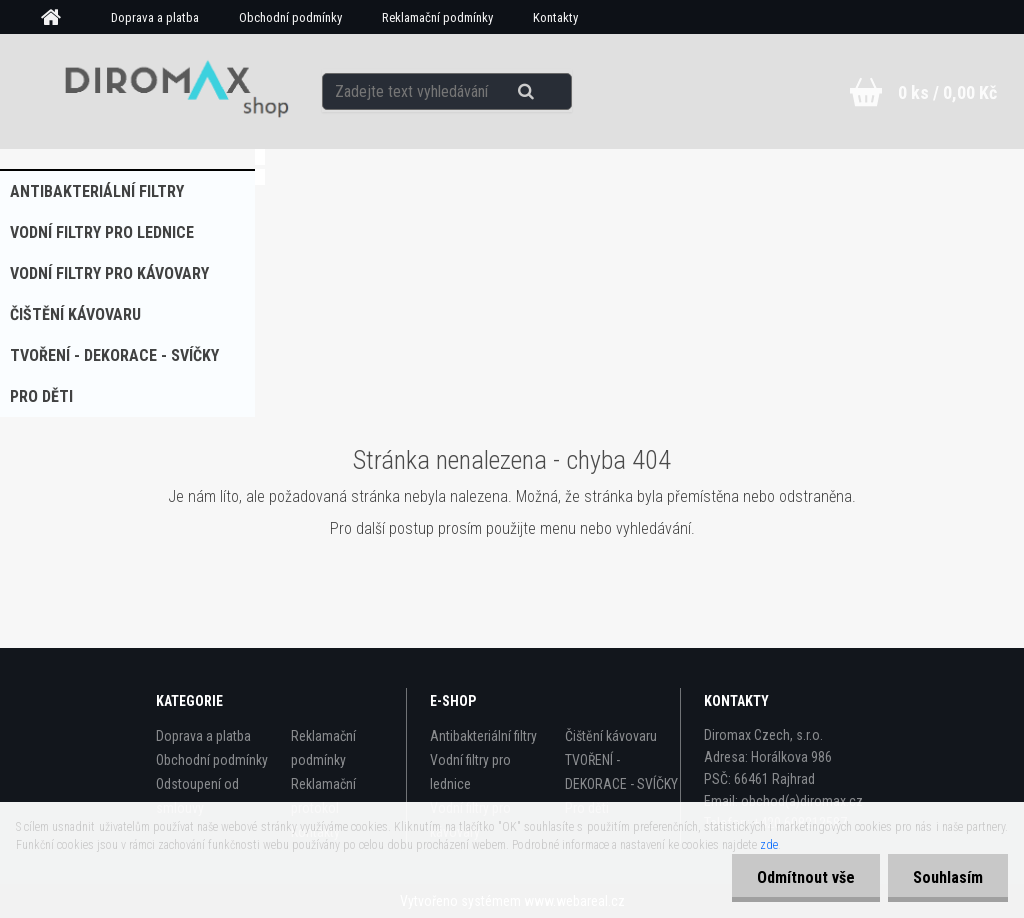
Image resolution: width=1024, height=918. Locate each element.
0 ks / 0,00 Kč (947, 92)
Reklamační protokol (323, 796)
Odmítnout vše (806, 877)
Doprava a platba (155, 17)
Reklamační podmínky (437, 17)
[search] (550, 92)
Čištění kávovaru (75, 314)
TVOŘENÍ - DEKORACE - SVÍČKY (114, 355)
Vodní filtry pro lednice (102, 232)
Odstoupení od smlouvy (197, 796)
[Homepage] (58, 18)
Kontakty (555, 17)
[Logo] (169, 91)
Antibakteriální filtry (97, 191)
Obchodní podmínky (290, 17)
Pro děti (41, 396)
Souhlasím (948, 877)
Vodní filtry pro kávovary (109, 273)
